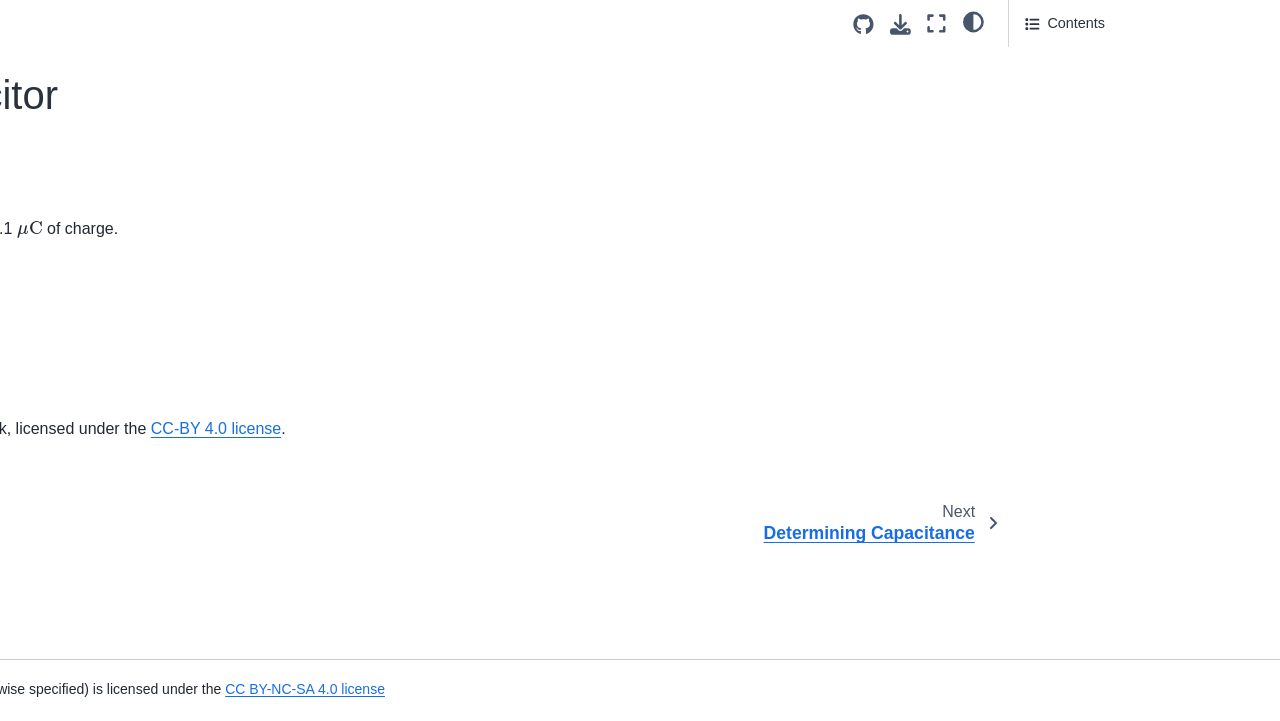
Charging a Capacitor (94, 290)
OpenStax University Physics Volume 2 (569, 428)
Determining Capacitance (107, 227)
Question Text (1072, 61)
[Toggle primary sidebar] (290, 23)
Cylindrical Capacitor (92, 322)
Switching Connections (99, 537)
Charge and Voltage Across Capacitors (113, 366)
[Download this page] (900, 24)
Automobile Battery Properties (121, 44)
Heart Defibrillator (82, 600)
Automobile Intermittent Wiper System (121, 120)
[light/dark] (973, 21)
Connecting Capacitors (99, 441)
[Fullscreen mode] (936, 23)
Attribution (1057, 117)
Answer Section (1091, 89)
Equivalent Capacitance (101, 410)
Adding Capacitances (94, 473)
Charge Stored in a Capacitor (119, 163)
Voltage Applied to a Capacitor (129, 195)
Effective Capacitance (95, 76)
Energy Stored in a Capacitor (118, 568)
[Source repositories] (863, 24)
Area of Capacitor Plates (104, 259)
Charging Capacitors (91, 505)
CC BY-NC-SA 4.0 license (891, 689)
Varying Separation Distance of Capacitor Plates (124, 644)
